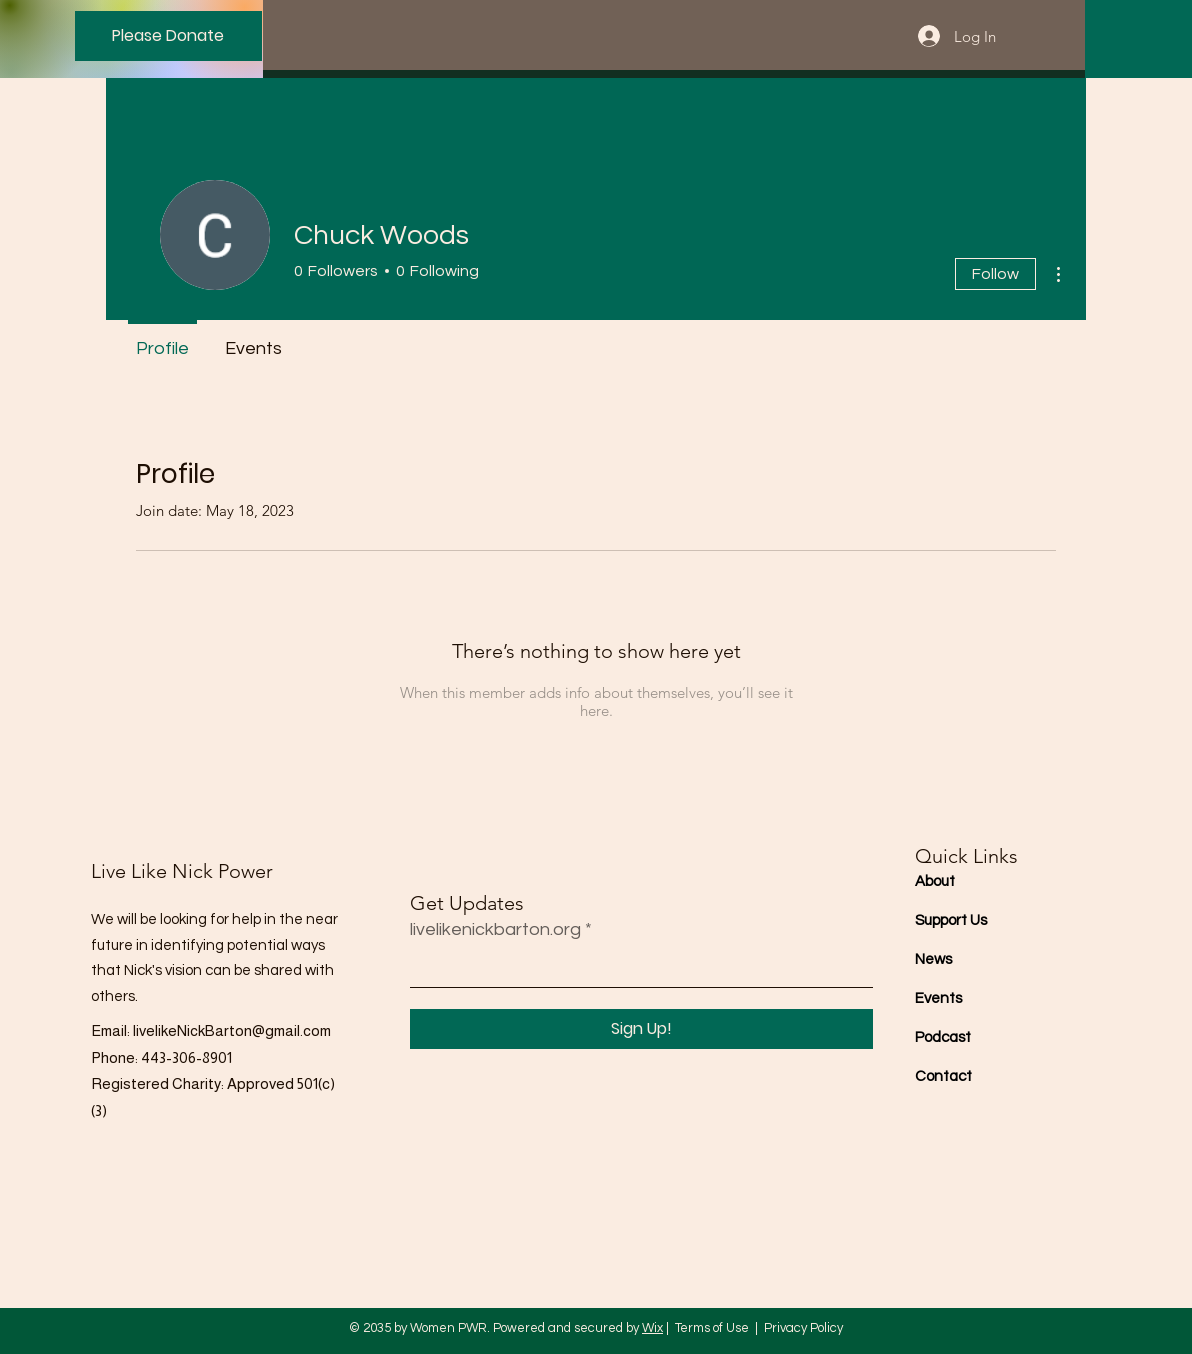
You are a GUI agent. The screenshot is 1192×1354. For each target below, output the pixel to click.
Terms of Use (712, 1328)
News (933, 959)
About (935, 881)
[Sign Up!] (641, 1029)
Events (938, 998)
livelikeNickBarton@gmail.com (232, 1030)
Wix (652, 1328)
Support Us (951, 920)
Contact (943, 1076)
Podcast (943, 1037)
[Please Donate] (168, 36)
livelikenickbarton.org (495, 930)
